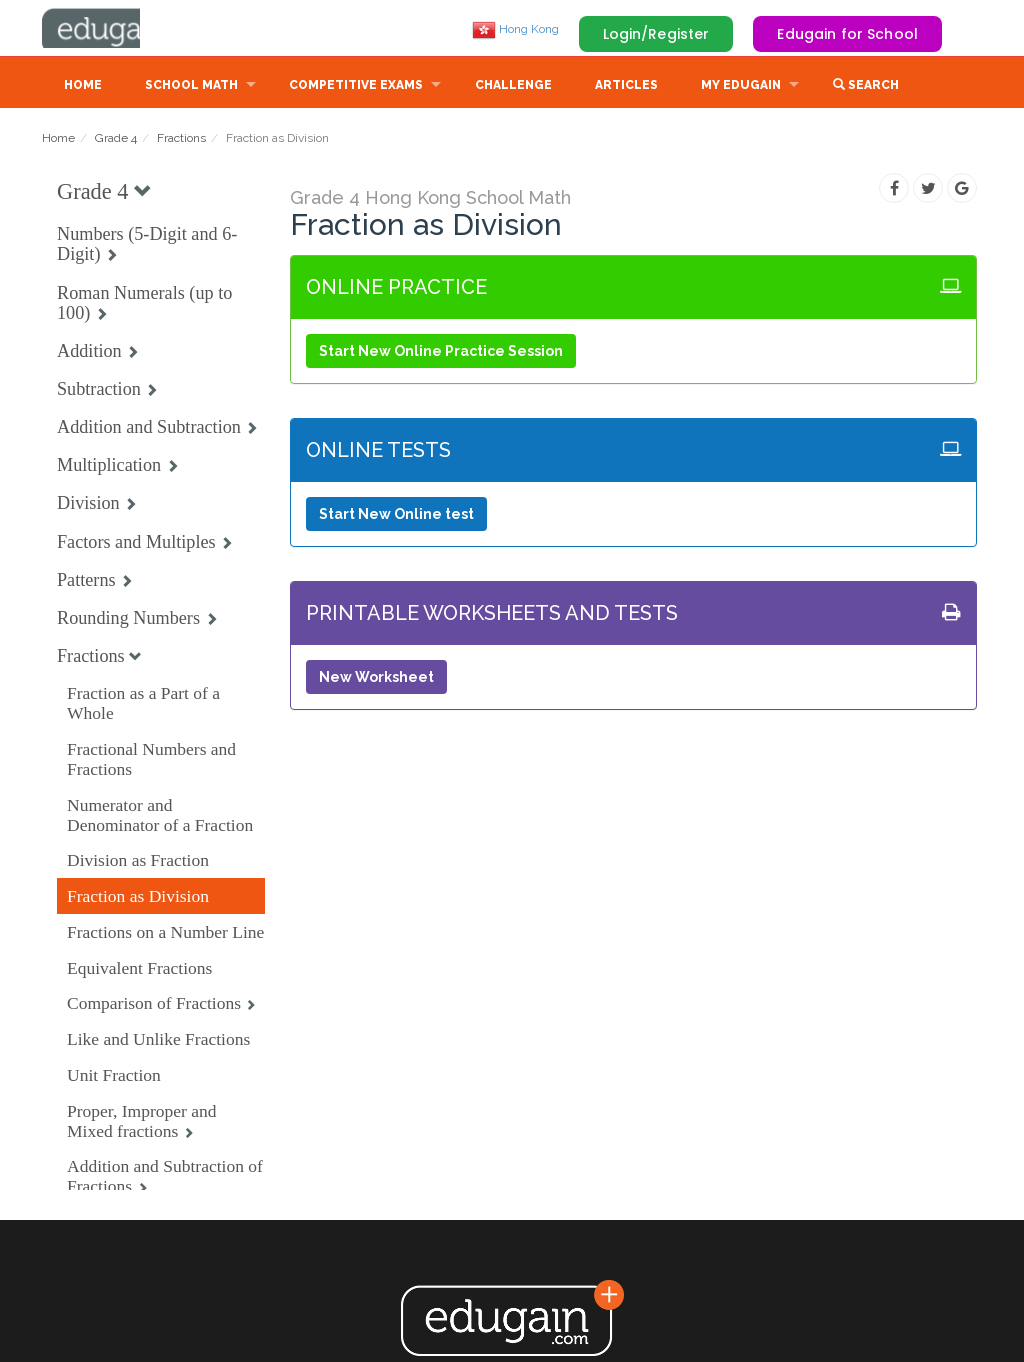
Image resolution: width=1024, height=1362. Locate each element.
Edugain (117, 29)
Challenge (513, 87)
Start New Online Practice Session (441, 353)
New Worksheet (376, 679)
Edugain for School (847, 34)
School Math (191, 87)
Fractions (181, 140)
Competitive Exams (356, 87)
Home (83, 87)
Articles (626, 87)
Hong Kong (515, 29)
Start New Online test (396, 516)
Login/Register (656, 34)
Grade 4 (116, 140)
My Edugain (741, 87)
